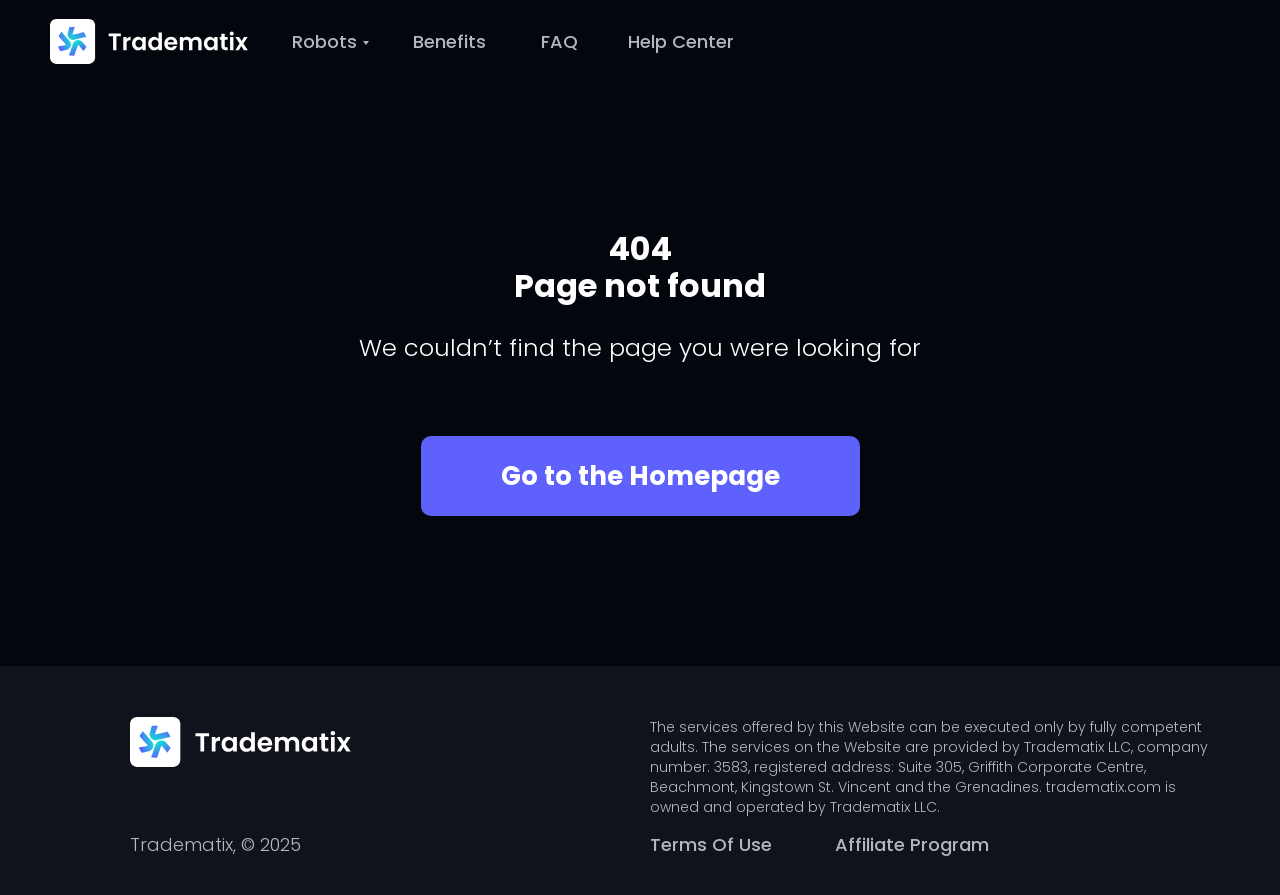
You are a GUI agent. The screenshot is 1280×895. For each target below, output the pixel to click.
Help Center (681, 41)
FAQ (559, 41)
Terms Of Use (711, 844)
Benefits (449, 41)
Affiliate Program (912, 844)
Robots (324, 41)
